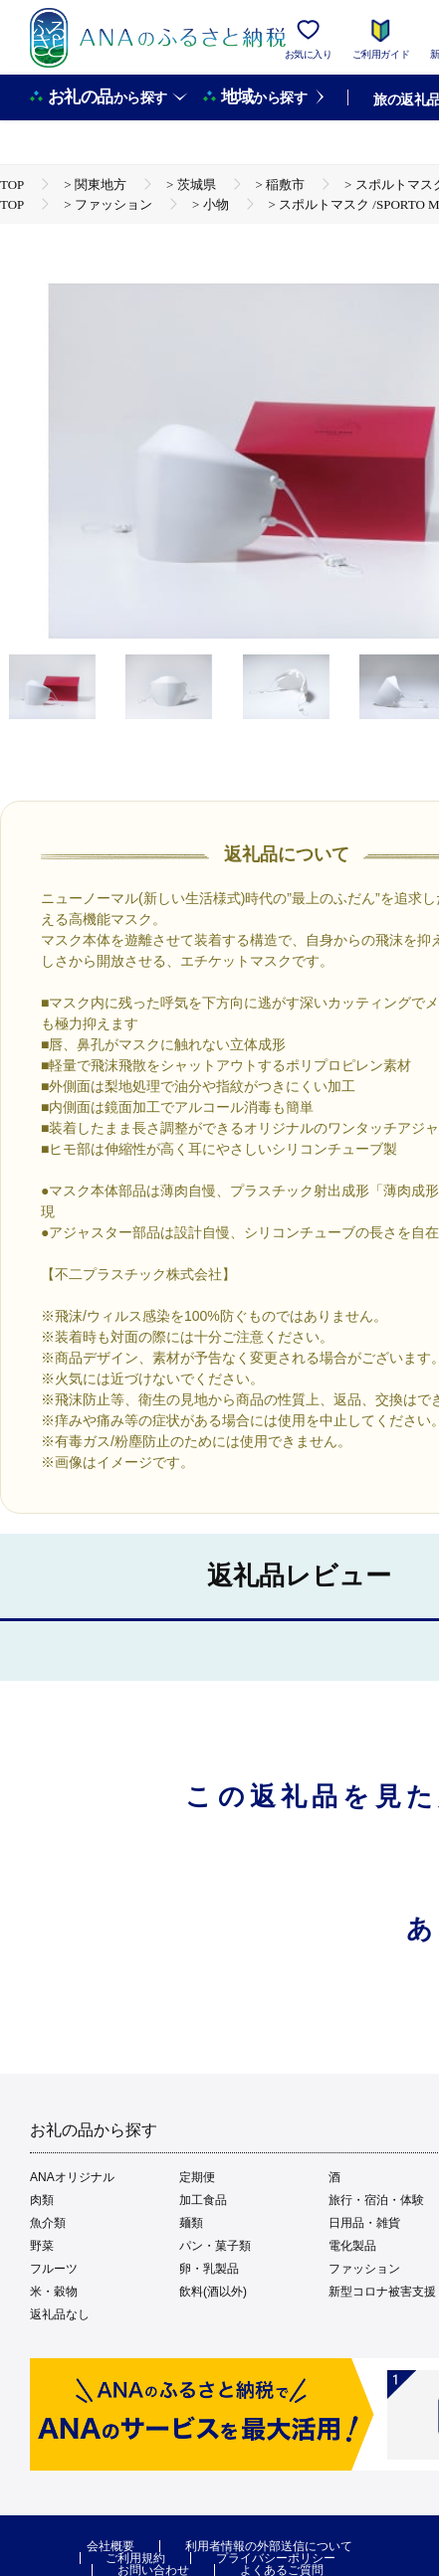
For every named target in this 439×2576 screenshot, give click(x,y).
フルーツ (54, 2269)
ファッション (364, 2269)
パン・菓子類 (215, 2246)
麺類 (191, 2223)
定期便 (197, 2177)
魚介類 (48, 2223)
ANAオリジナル (72, 2177)
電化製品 (352, 2246)
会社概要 (110, 2546)
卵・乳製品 (209, 2269)
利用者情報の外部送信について (268, 2546)
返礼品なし (60, 2314)
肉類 (42, 2200)
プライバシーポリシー (275, 2558)
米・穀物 (54, 2292)
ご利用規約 (135, 2558)
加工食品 (203, 2200)
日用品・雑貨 (364, 2223)
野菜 (42, 2246)
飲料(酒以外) (213, 2292)
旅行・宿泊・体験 (376, 2200)
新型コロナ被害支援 (382, 2292)
